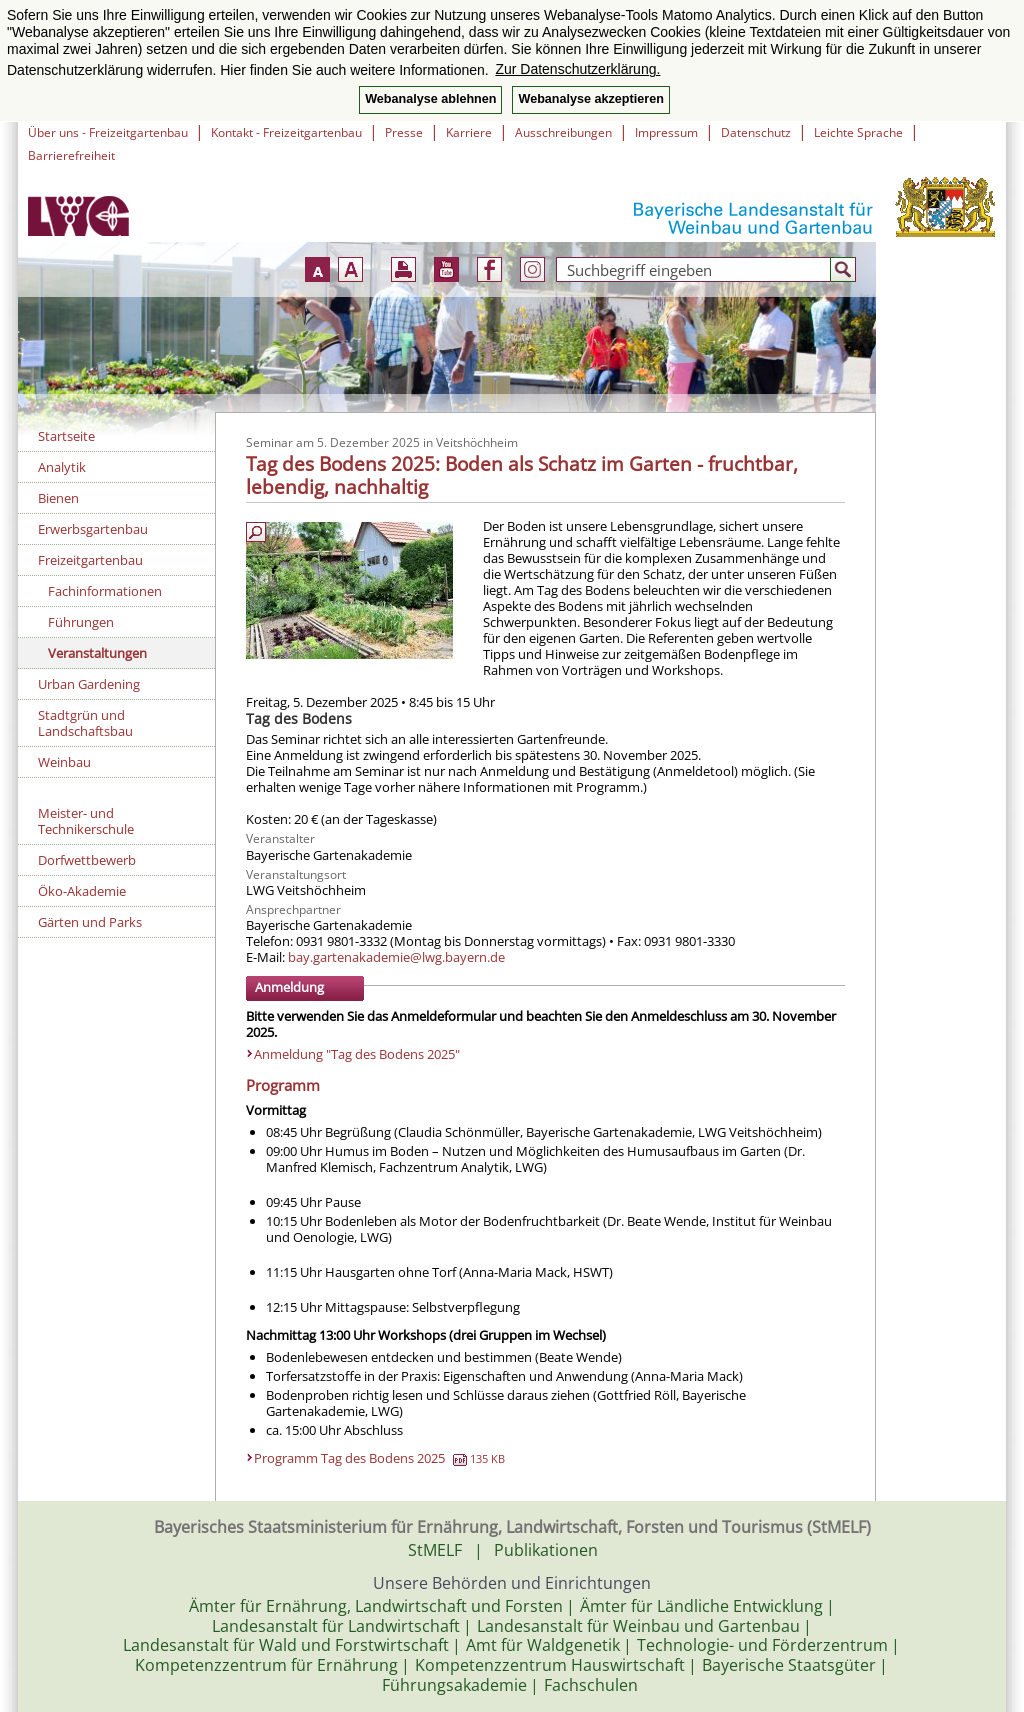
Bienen (58, 498)
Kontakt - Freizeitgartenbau (286, 132)
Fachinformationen (105, 591)
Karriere (469, 132)
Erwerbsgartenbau (93, 529)
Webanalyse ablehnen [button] (430, 99)
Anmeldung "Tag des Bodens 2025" (357, 1054)
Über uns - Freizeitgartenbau (108, 132)
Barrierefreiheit (71, 155)
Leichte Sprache (858, 132)
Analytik (62, 467)
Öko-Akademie (82, 891)
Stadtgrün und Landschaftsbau (85, 723)
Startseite (66, 436)
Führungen (81, 622)
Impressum (666, 132)
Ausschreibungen (563, 132)
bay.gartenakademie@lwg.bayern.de (396, 957)
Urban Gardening (89, 684)
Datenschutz (756, 132)
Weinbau (64, 762)
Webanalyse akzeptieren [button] (590, 99)
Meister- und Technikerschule (86, 821)
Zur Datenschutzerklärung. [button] (577, 69)
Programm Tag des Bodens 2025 (379, 1458)
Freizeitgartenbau (90, 560)
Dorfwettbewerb (87, 860)
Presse (404, 132)
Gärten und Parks (90, 922)
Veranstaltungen (97, 653)
